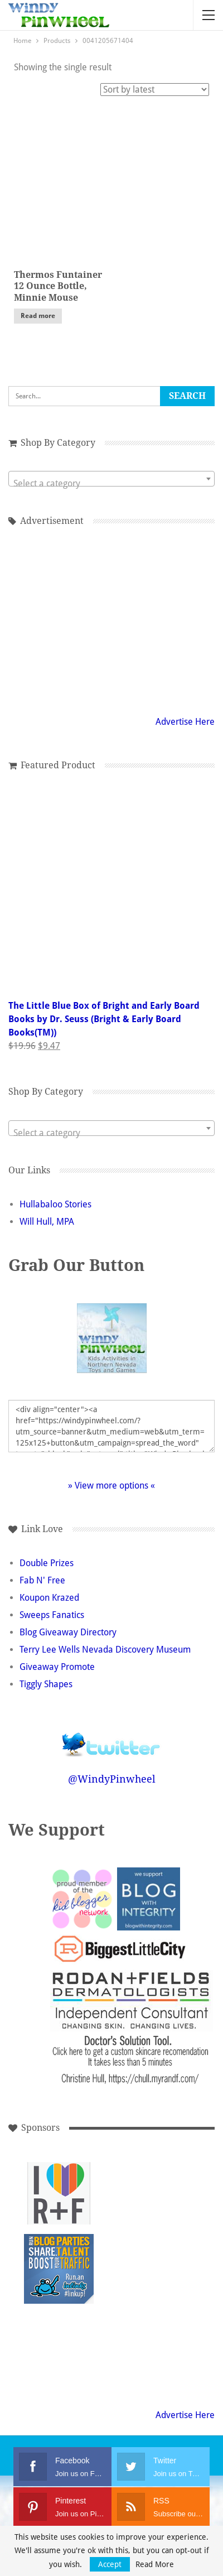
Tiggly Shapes (46, 1684)
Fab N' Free (42, 1580)
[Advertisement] (134, 2193)
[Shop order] (154, 89)
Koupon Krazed (49, 1597)
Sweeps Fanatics (52, 1615)
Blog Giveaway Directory (68, 1632)
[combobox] (111, 479)
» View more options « (111, 1485)
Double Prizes (47, 1563)
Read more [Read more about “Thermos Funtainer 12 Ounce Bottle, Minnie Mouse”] (38, 316)
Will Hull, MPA (47, 1221)
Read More (154, 2564)
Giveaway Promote (57, 1667)
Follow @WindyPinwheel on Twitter (111, 1737)
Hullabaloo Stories (55, 1204)
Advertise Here (185, 721)
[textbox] (111, 483)
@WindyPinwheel (112, 1779)
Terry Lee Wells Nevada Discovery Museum (105, 1649)
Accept (110, 2564)
